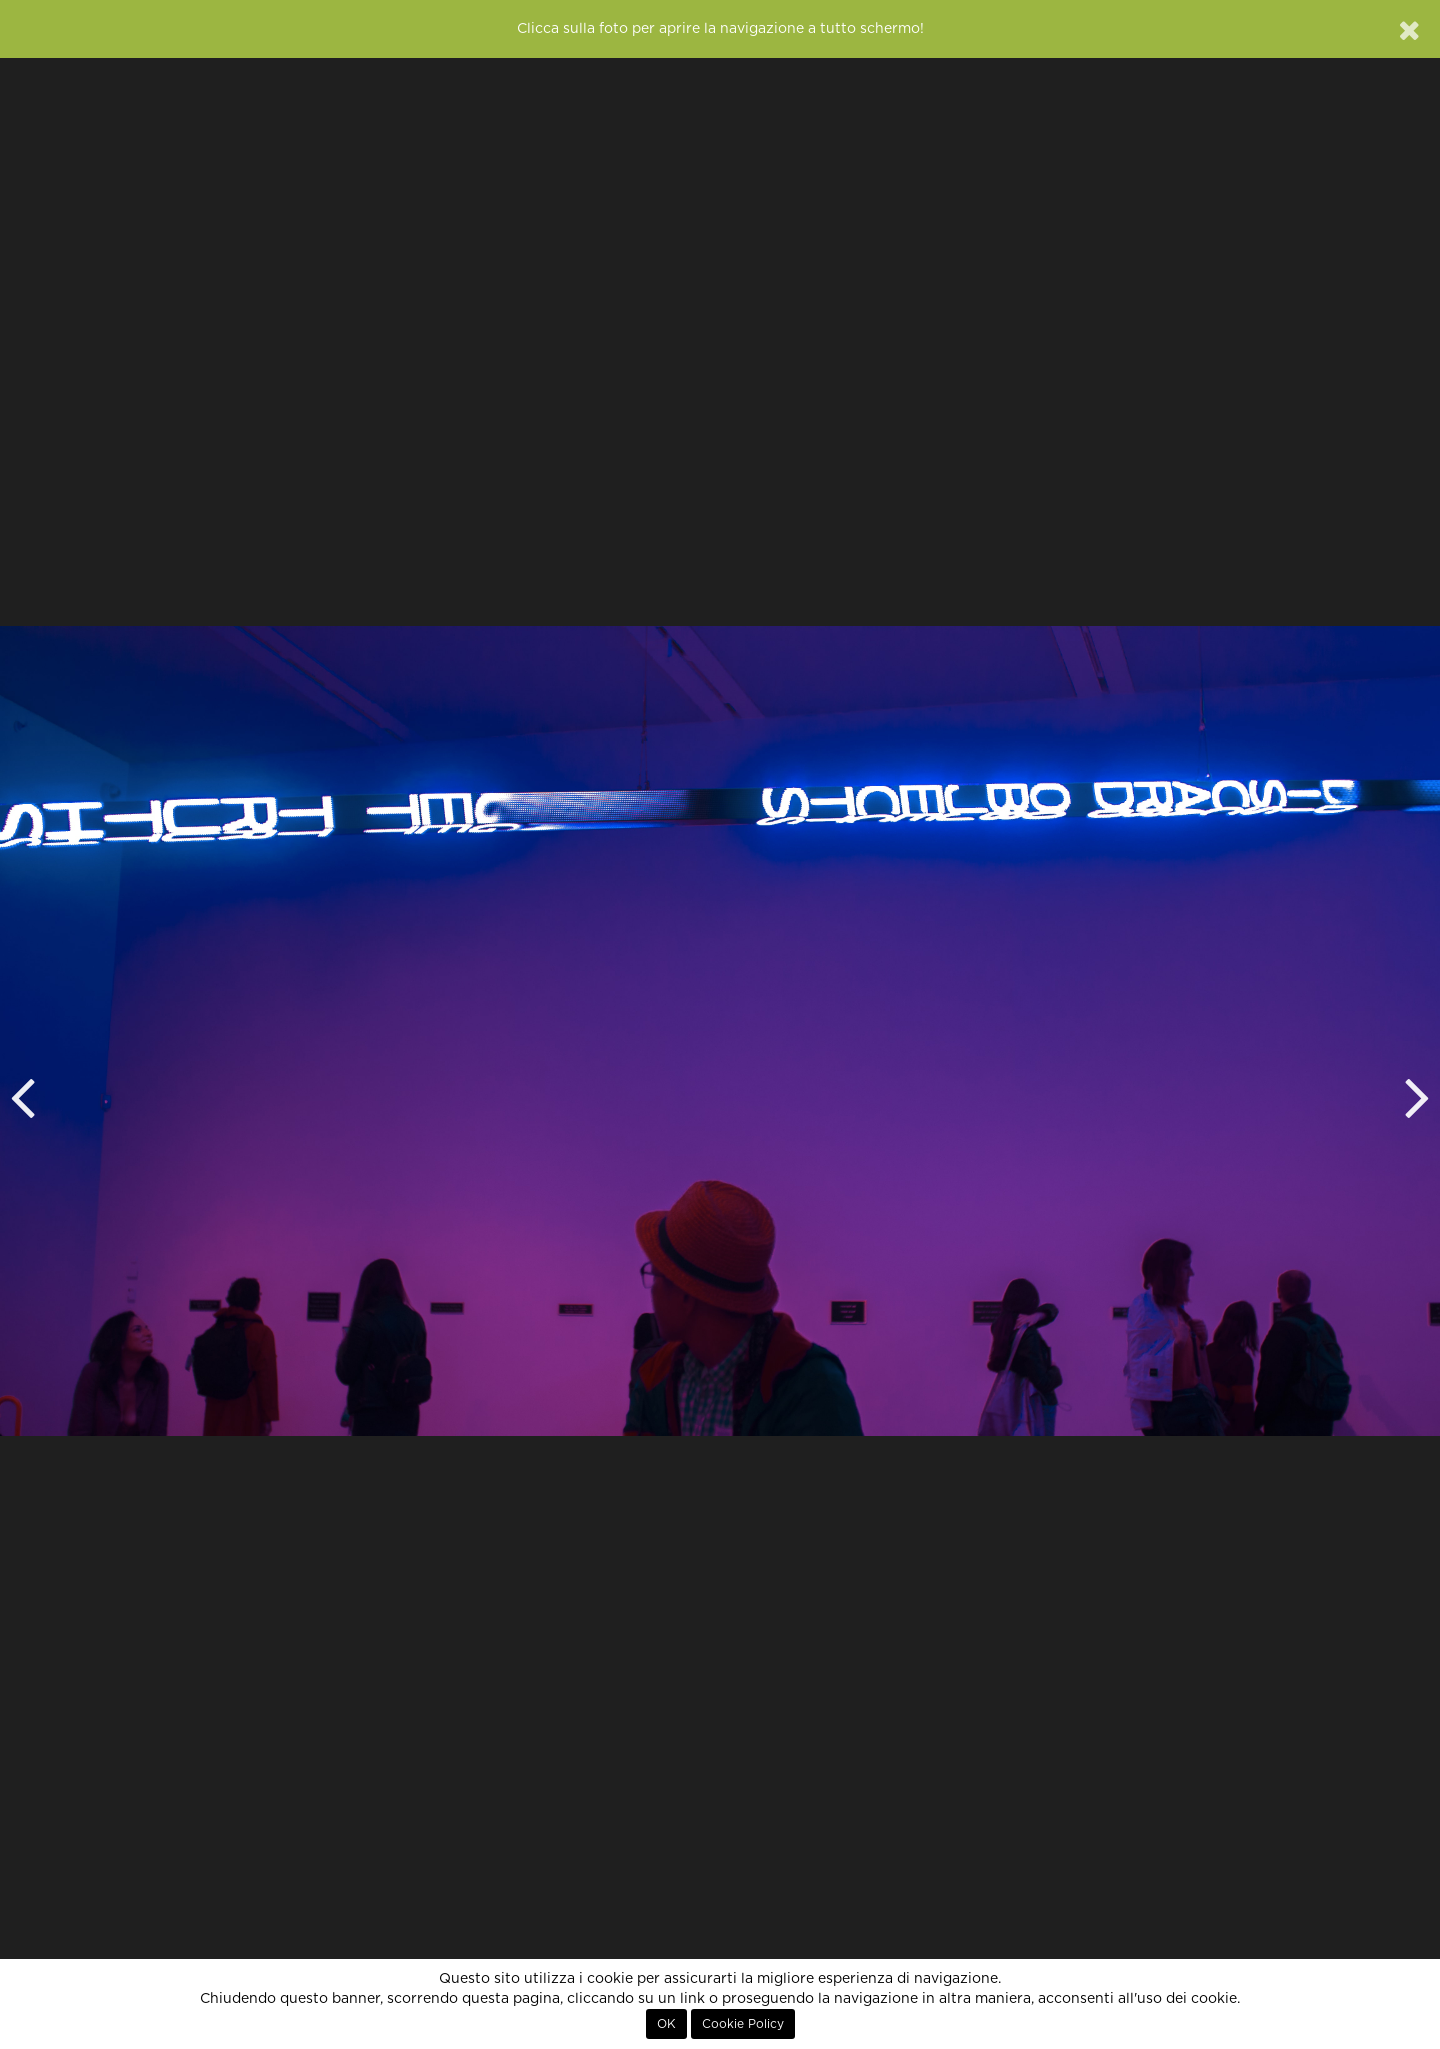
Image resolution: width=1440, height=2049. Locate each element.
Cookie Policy (743, 2024)
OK (666, 2024)
